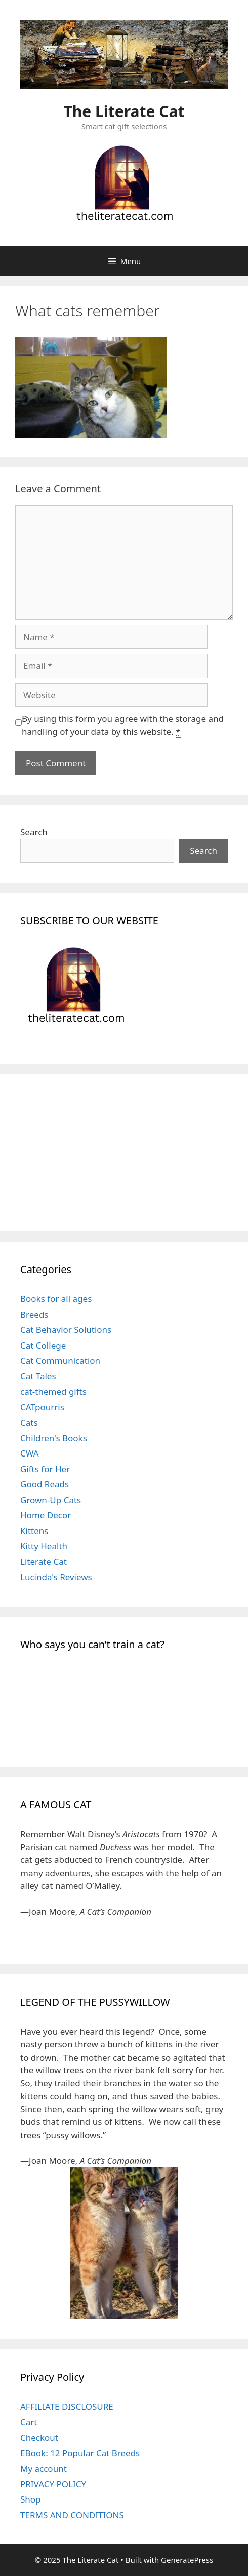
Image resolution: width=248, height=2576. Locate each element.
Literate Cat (43, 1561)
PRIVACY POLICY (53, 2484)
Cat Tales (38, 1376)
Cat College (43, 1345)
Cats (29, 1422)
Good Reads (44, 1484)
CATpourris (42, 1407)
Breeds (34, 1314)
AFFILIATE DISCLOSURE (66, 2406)
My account (43, 2468)
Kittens (34, 1531)
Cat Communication (60, 1360)
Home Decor (45, 1515)
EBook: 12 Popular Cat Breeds (80, 2453)
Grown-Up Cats (50, 1500)
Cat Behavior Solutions (65, 1329)
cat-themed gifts (53, 1391)
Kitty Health (43, 1546)
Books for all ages (56, 1298)
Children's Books (53, 1438)
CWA (29, 1453)
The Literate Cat (124, 111)
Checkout (39, 2437)
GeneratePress (187, 2560)
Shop (30, 2499)
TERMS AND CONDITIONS (72, 2515)
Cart (28, 2422)
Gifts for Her (45, 1469)
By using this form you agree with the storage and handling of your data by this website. (123, 725)
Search (34, 832)
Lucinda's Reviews (56, 1577)
